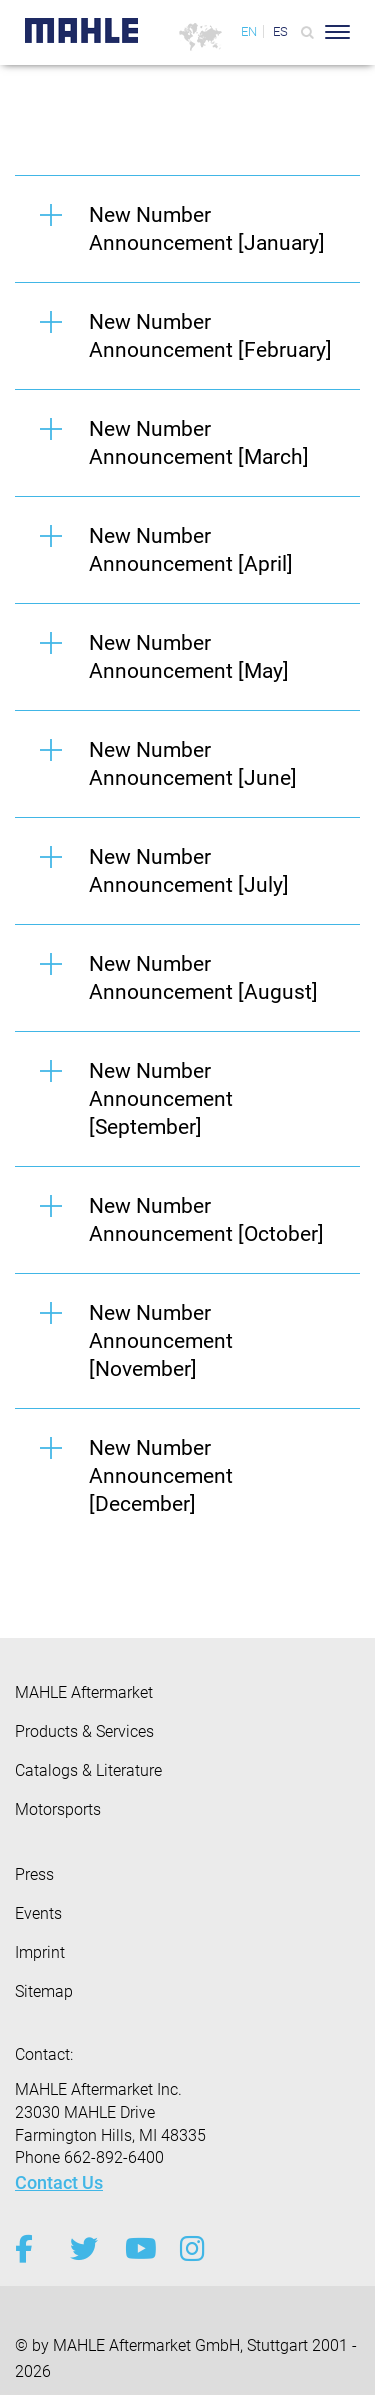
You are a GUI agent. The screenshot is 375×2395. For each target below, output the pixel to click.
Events (38, 1913)
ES (280, 31)
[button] (187, 228)
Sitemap (44, 1991)
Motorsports (58, 1809)
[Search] (307, 32)
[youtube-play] (137, 2249)
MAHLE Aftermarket (84, 1692)
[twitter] (82, 2249)
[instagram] (192, 2249)
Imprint (40, 1952)
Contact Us (59, 2182)
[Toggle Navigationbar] (337, 32)
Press (34, 1874)
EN (249, 31)
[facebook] (27, 2249)
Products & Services (84, 1731)
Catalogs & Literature (88, 1770)
